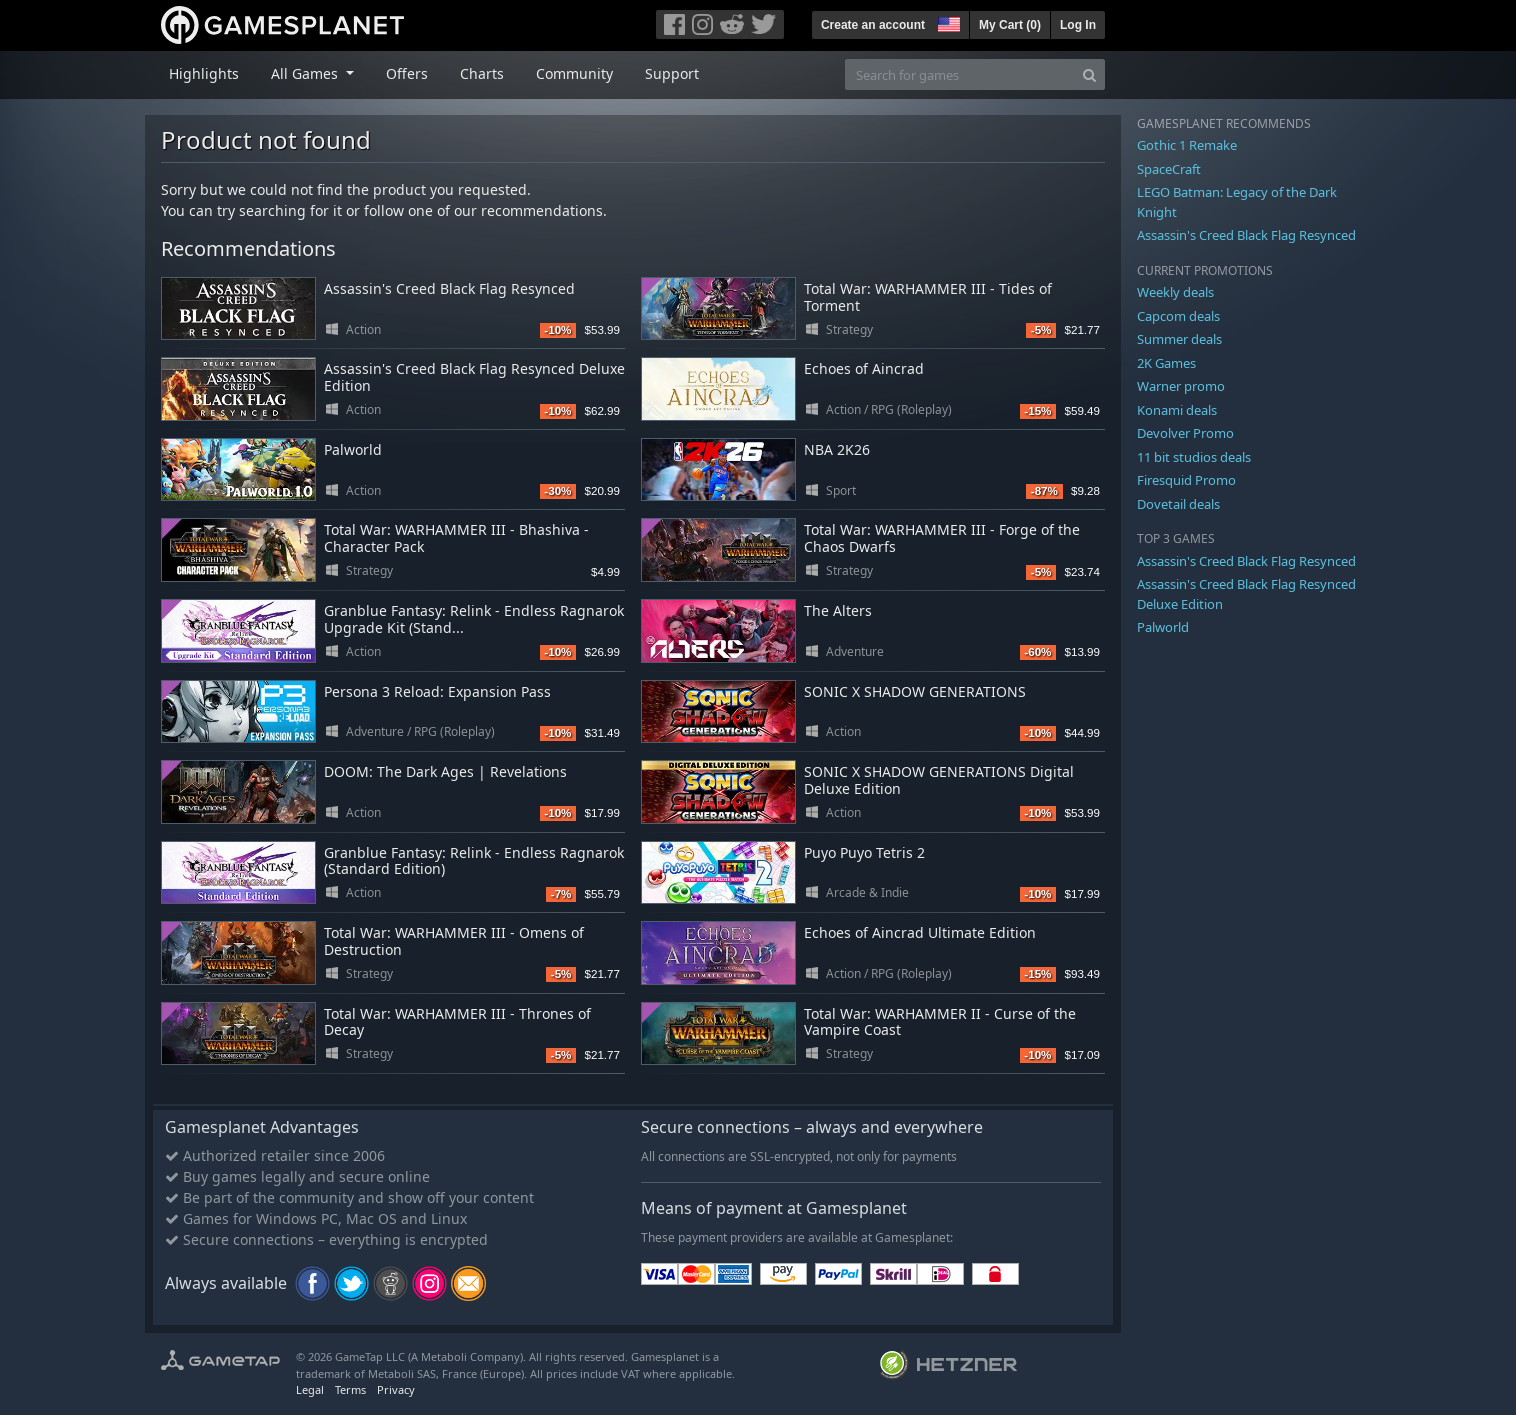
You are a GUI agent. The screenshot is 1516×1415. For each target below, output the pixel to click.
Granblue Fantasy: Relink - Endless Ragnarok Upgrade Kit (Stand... (474, 619)
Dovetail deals (1178, 504)
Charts (482, 73)
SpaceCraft (1169, 169)
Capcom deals (1178, 316)
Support (672, 73)
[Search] (1089, 74)
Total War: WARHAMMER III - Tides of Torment (928, 297)
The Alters (838, 610)
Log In (1078, 25)
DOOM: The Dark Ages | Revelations (445, 771)
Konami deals (1177, 410)
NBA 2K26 (837, 449)
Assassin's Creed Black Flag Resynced (449, 288)
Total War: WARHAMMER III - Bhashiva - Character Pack (456, 538)
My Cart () (1010, 25)
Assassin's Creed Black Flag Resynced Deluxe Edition (474, 377)
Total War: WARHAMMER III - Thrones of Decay (457, 1022)
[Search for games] (960, 74)
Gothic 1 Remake (1187, 145)
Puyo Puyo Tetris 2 (864, 852)
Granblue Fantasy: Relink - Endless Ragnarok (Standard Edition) (474, 861)
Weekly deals (1175, 292)
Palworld (353, 449)
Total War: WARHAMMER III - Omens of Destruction (454, 941)
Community (574, 73)
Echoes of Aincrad (864, 368)
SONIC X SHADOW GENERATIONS (915, 691)
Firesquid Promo (1186, 480)
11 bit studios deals (1194, 457)
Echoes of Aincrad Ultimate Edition (920, 932)
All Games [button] (306, 73)
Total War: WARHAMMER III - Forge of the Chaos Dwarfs (942, 538)
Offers (407, 73)
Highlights (204, 73)
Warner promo (1181, 386)
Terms (350, 1389)
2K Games (1166, 363)
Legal (310, 1389)
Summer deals (1179, 339)
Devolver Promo (1185, 433)
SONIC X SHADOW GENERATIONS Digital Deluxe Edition (939, 780)
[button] (947, 22)
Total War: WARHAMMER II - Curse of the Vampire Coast (940, 1022)
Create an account (873, 25)
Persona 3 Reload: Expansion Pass (437, 691)
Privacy (396, 1389)
